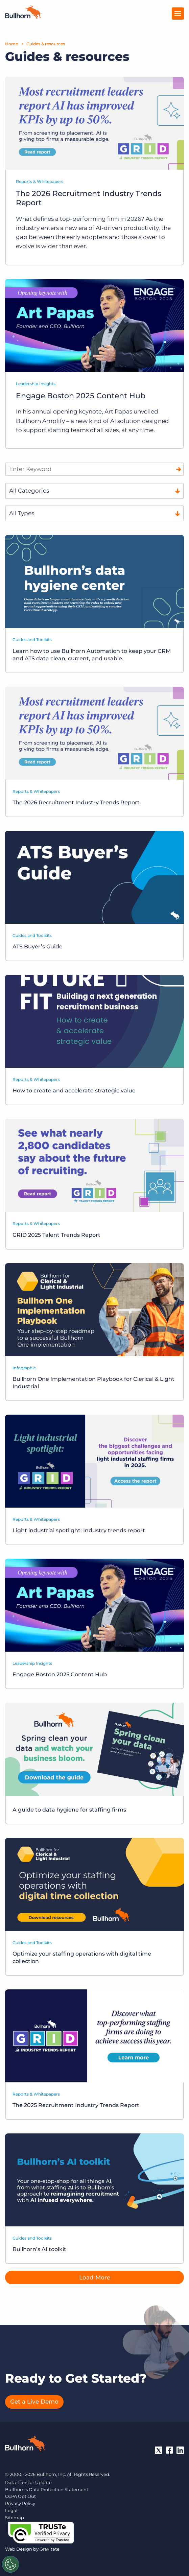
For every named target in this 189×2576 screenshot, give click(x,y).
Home (11, 43)
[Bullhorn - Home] (25, 2445)
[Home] (23, 17)
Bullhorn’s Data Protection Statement (46, 2489)
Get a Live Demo (34, 2401)
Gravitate (50, 2549)
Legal (11, 2510)
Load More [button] (94, 2277)
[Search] (178, 469)
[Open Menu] (178, 13)
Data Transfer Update (28, 2482)
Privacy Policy (20, 2503)
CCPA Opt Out (20, 2496)
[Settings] (10, 2564)
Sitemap (14, 2517)
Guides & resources (45, 43)
